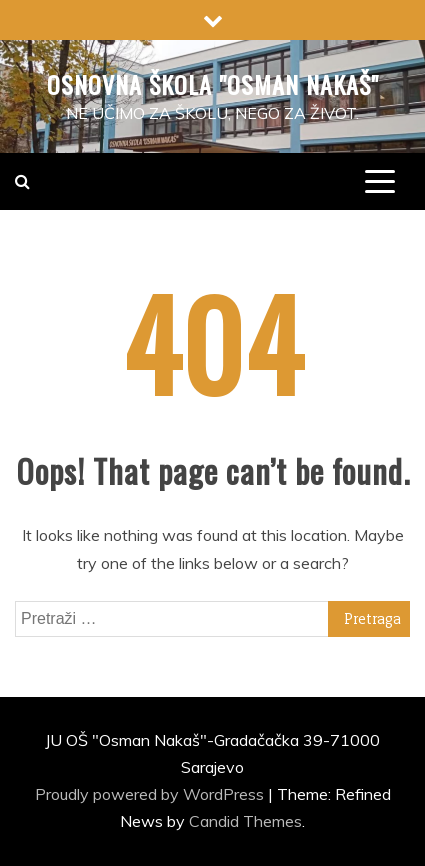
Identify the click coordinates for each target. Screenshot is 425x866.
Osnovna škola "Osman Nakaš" (213, 84)
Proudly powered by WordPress (151, 794)
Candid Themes (245, 821)
